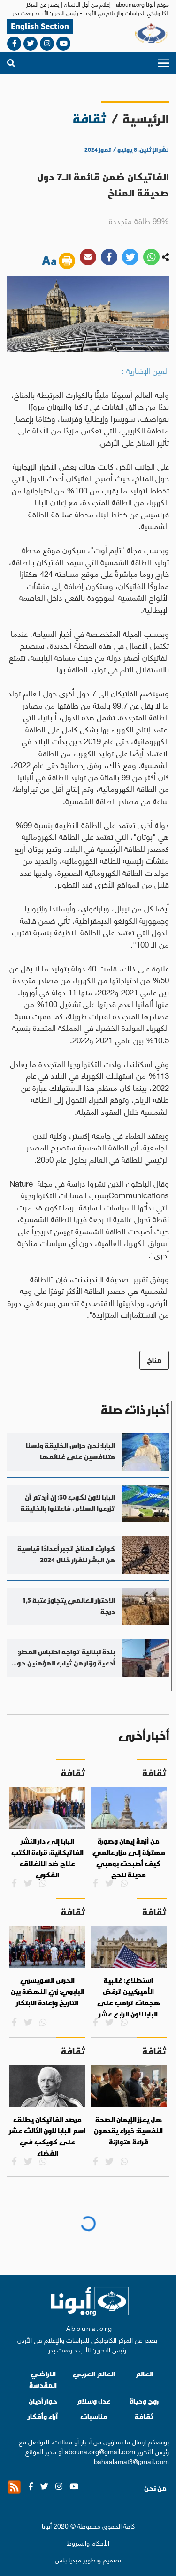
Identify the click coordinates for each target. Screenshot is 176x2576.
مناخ (154, 1360)
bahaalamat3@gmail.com (131, 2461)
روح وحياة (144, 2401)
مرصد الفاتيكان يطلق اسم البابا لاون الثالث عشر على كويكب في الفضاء (47, 2136)
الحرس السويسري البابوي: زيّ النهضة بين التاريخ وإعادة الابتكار (47, 1991)
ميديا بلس (68, 2559)
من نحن (155, 2488)
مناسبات (93, 2416)
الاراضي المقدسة (43, 2379)
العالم (144, 2374)
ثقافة (144, 2416)
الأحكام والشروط (88, 2542)
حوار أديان (43, 2401)
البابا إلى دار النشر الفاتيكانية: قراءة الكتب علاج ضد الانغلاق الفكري (47, 1858)
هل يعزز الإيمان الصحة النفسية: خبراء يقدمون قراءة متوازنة (128, 2130)
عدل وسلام (94, 2401)
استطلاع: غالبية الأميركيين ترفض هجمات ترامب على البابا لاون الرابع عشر (128, 1997)
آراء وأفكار (43, 2416)
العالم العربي (94, 2374)
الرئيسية (145, 119)
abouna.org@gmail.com (100, 2451)
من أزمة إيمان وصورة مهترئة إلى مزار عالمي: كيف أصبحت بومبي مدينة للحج (128, 1858)
